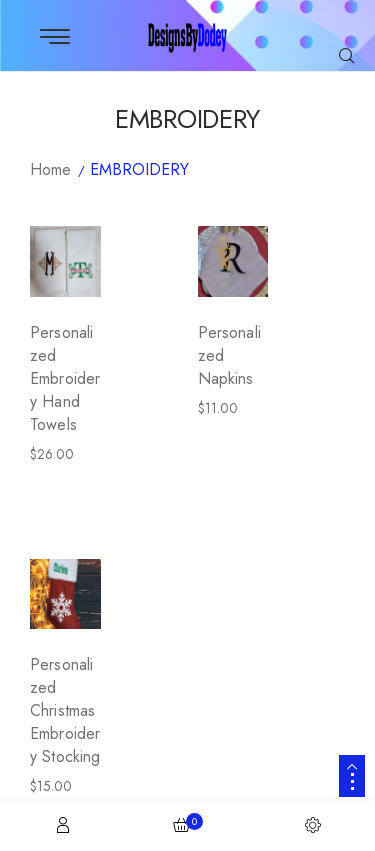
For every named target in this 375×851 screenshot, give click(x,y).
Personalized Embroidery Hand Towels (65, 378)
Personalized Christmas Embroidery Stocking (65, 710)
